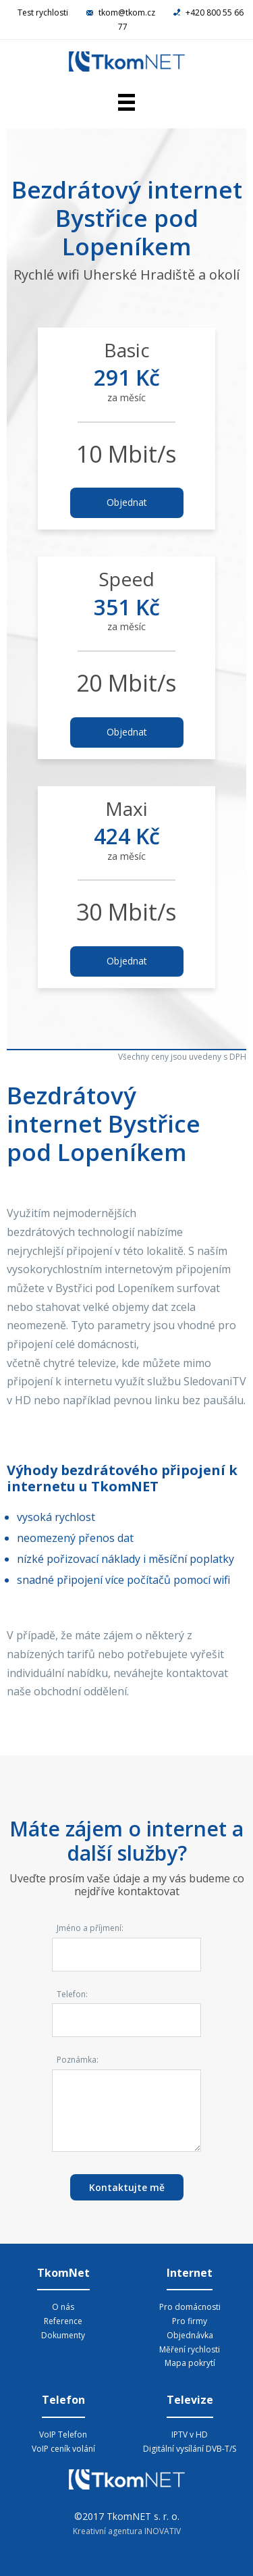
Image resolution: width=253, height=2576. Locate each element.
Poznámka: (78, 2059)
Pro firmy (189, 2321)
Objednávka (190, 2335)
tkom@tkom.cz (121, 12)
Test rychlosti (43, 12)
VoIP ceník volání (63, 2448)
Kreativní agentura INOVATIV (127, 2531)
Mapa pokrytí (190, 2363)
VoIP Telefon (63, 2434)
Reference (63, 2321)
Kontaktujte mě (127, 2187)
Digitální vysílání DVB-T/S (189, 2448)
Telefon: (72, 1994)
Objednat (127, 502)
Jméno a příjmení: (90, 1928)
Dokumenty (63, 2335)
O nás (63, 2307)
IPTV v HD (189, 2434)
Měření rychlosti (189, 2349)
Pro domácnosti (190, 2307)
